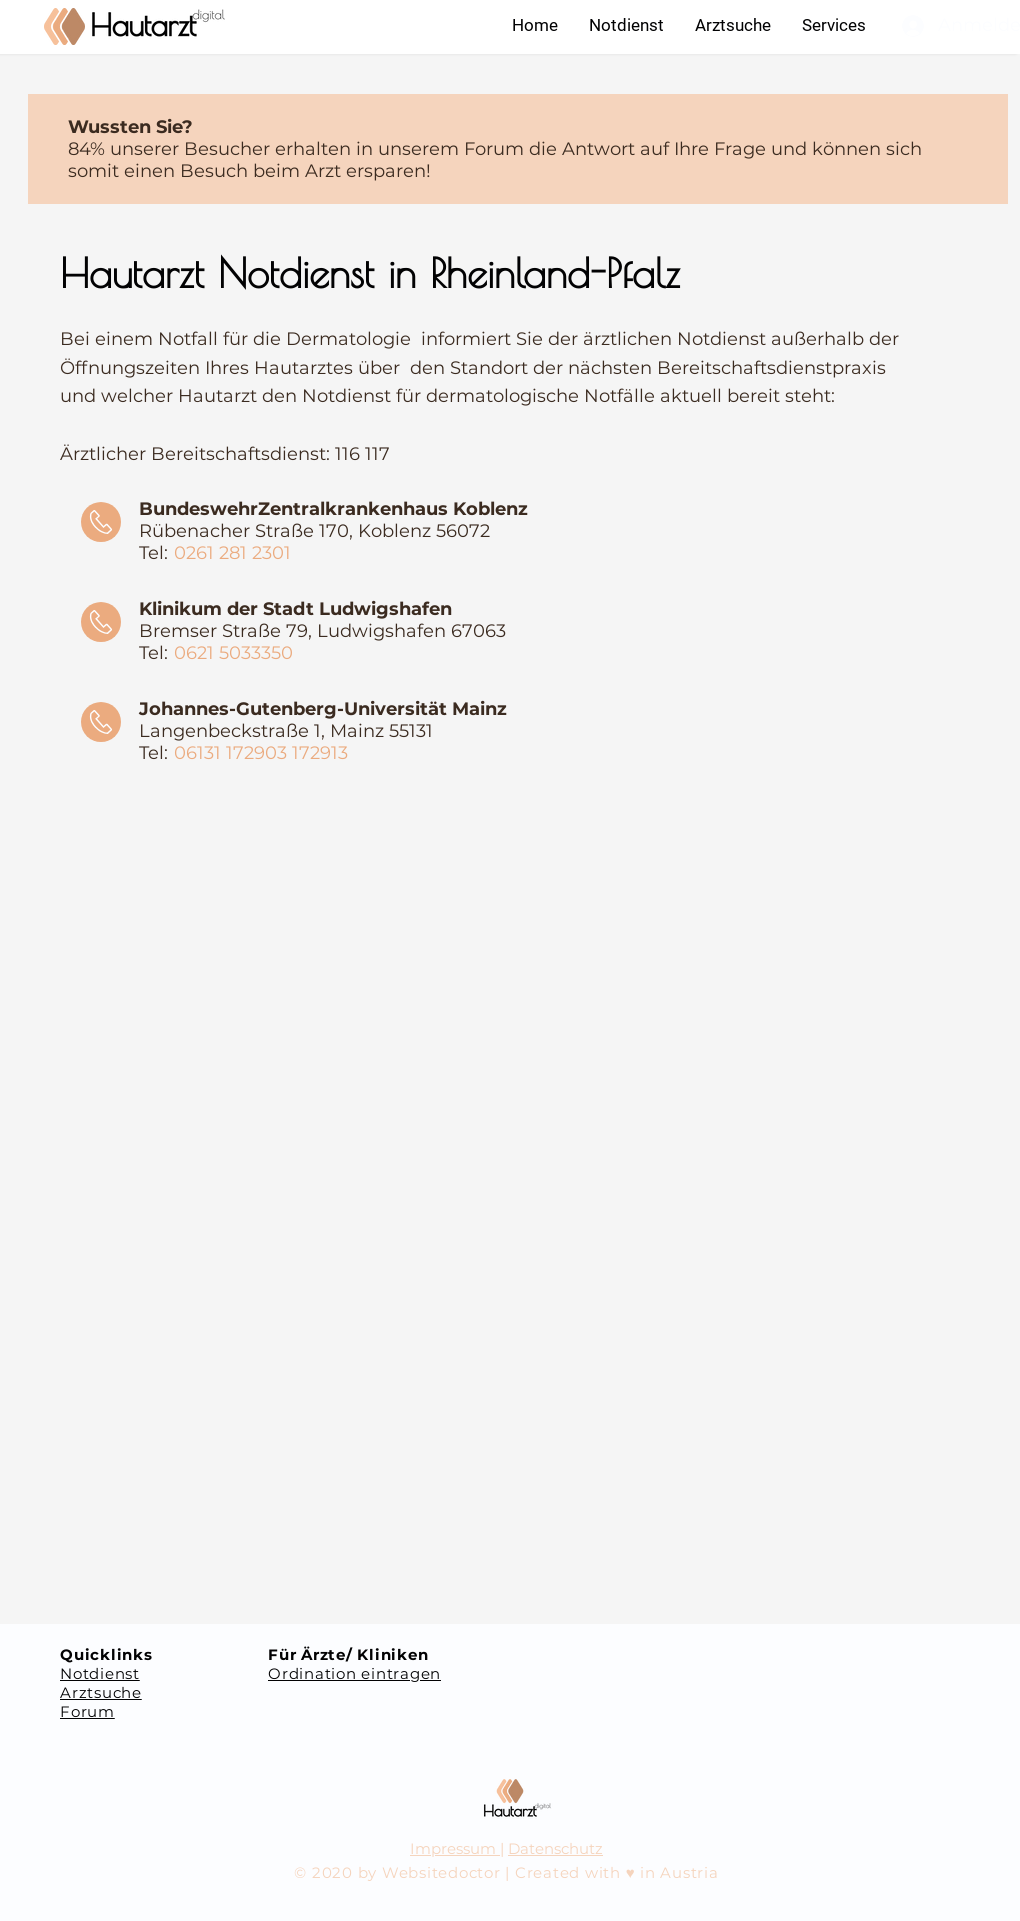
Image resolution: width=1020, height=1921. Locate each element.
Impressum (455, 1848)
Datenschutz (555, 1848)
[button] (833, 25)
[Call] (101, 522)
